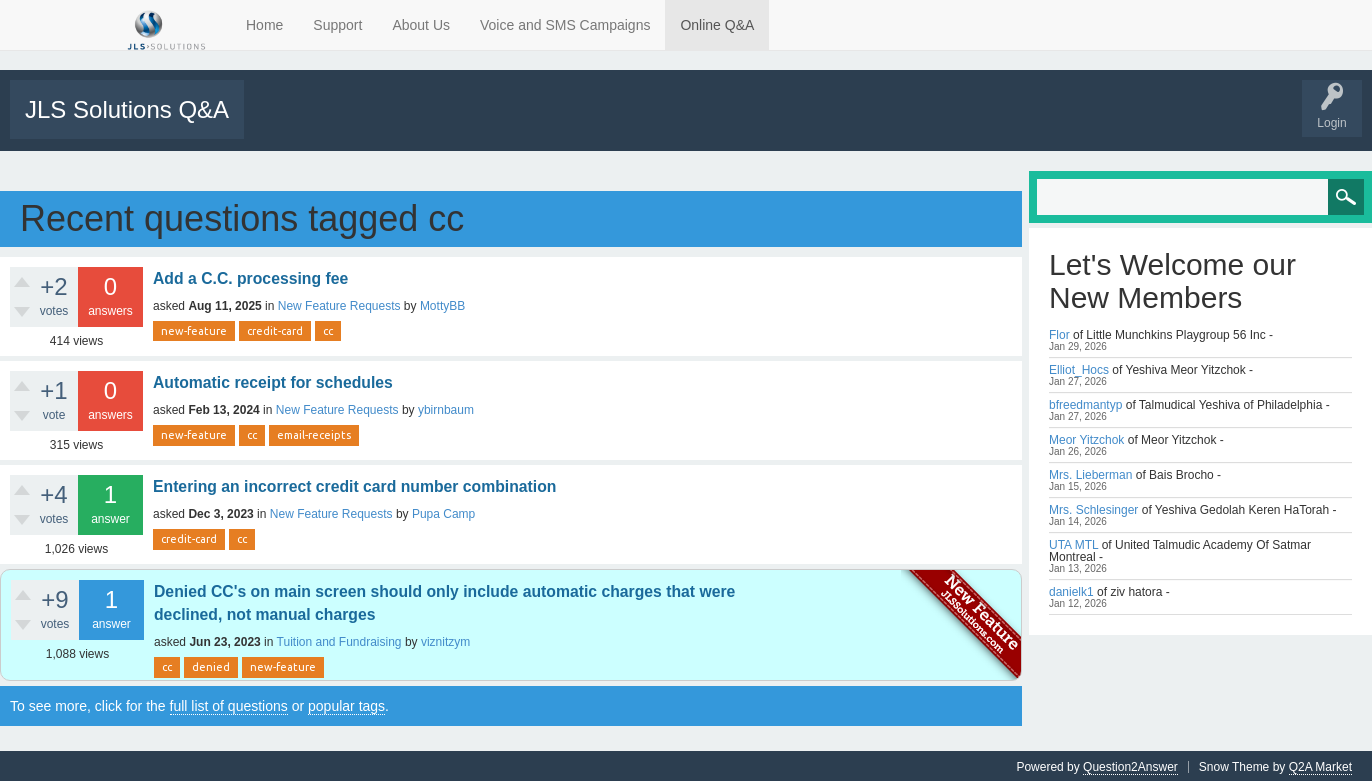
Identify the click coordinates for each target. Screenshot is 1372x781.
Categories (493, 123)
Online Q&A (717, 25)
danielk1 (1071, 590)
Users (561, 123)
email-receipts (314, 433)
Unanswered (356, 123)
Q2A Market (1320, 765)
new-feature (194, 329)
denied (211, 666)
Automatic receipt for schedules (273, 380)
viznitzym (445, 641)
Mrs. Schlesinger (1093, 508)
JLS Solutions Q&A (127, 109)
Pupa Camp (443, 512)
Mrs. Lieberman (1090, 473)
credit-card (275, 329)
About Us (421, 25)
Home (264, 25)
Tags (427, 123)
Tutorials (732, 123)
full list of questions (229, 704)
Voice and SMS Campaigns (565, 25)
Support (337, 25)
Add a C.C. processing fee (250, 276)
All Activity (282, 123)
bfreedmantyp (1085, 403)
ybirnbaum (446, 408)
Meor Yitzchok (1086, 438)
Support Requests (647, 123)
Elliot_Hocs (1079, 368)
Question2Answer (1130, 765)
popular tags (346, 704)
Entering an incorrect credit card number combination (354, 484)
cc (328, 329)
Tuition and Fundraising (339, 641)
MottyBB (442, 304)
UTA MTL (1073, 543)
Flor (1059, 333)
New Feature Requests (339, 304)
